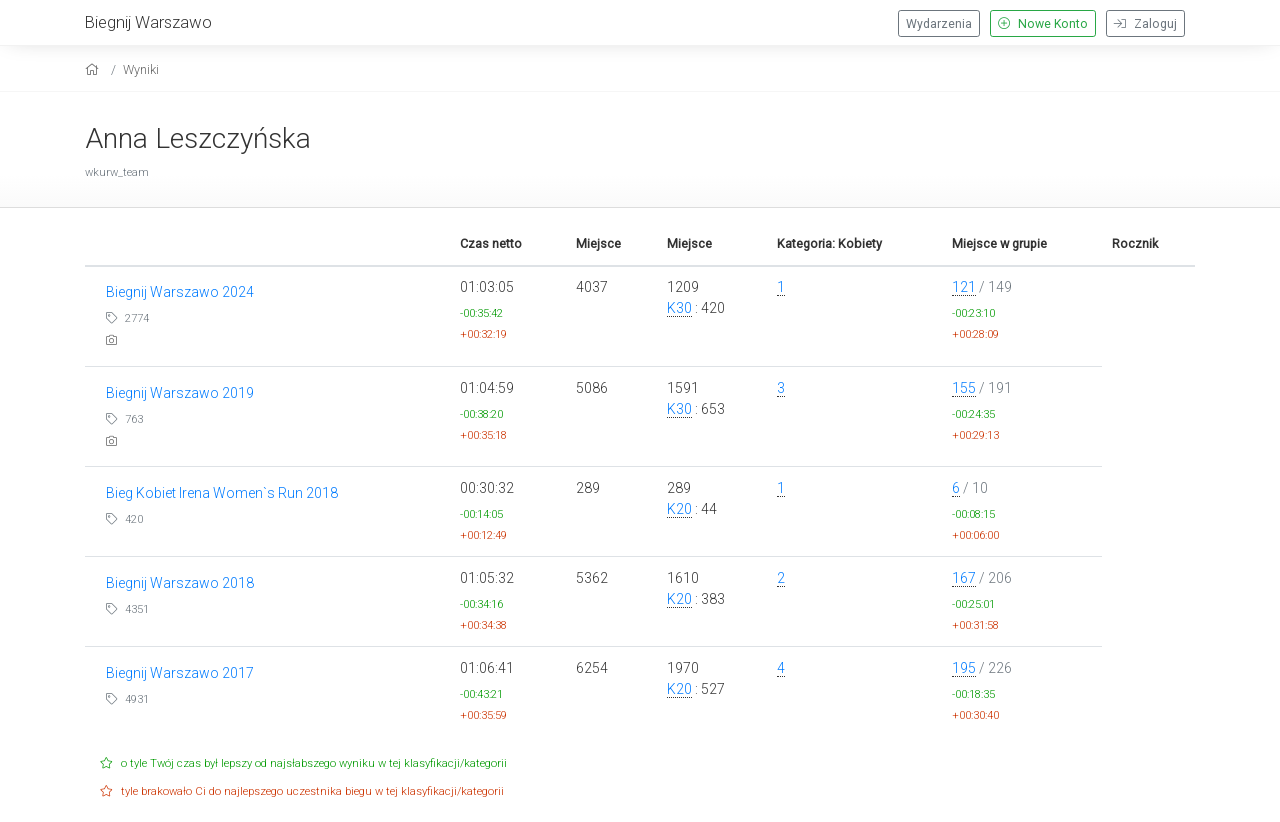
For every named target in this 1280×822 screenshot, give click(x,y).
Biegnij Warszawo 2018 (180, 583)
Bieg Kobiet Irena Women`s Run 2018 (222, 493)
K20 (679, 509)
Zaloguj (1145, 24)
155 (964, 388)
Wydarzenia (939, 24)
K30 (679, 308)
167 (964, 578)
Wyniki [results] (141, 69)
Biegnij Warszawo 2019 (180, 393)
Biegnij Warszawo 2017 (180, 673)
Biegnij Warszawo (148, 22)
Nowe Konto (1043, 24)
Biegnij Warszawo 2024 (180, 292)
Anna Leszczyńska (198, 138)
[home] (94, 69)
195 (964, 668)
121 (964, 287)
